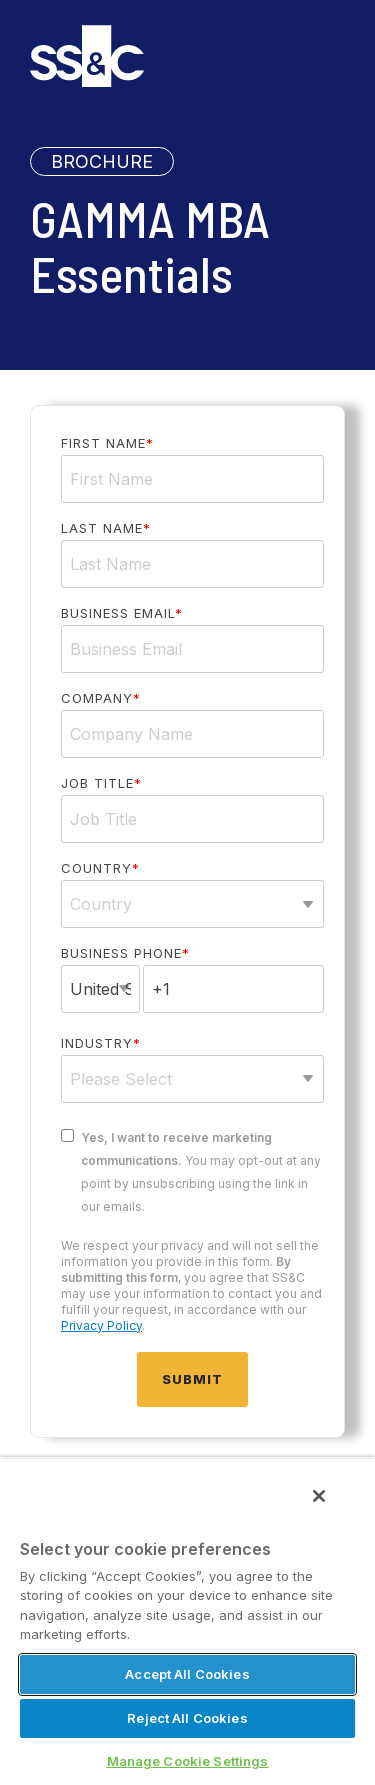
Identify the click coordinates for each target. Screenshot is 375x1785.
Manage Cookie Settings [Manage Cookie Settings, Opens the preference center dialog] (188, 1761)
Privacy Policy (101, 1325)
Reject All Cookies (187, 1718)
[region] (187, 1621)
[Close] (319, 1496)
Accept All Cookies (187, 1674)
